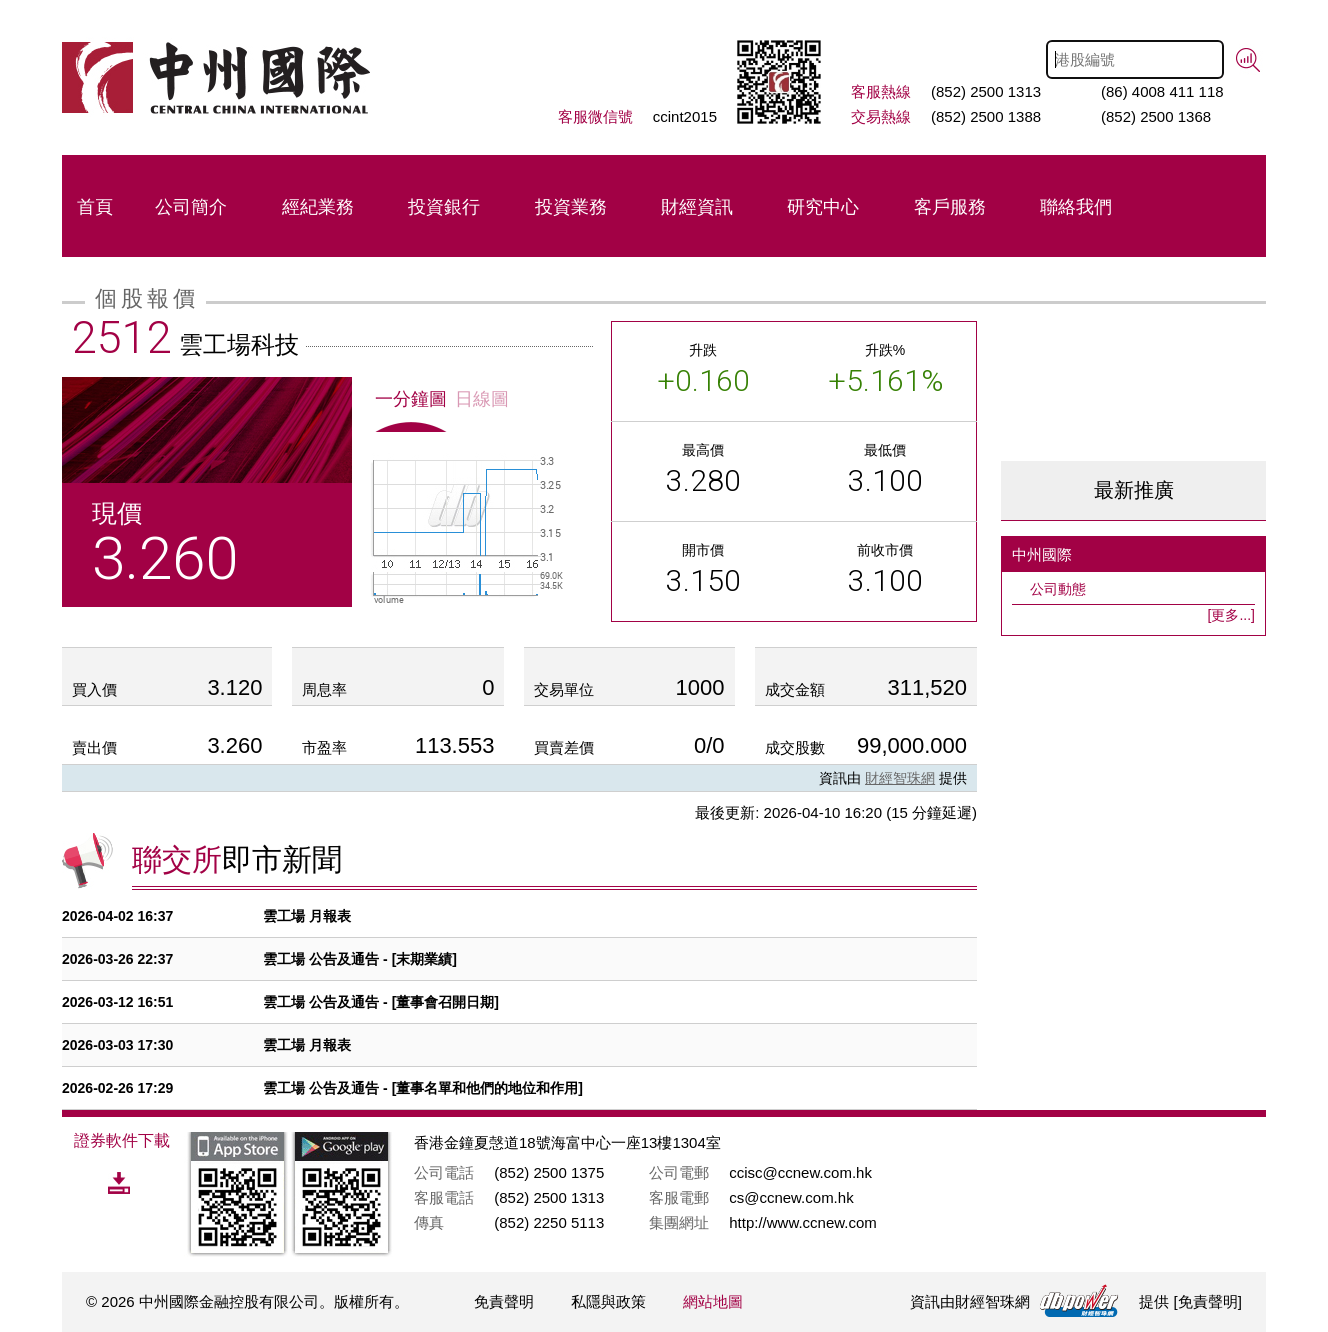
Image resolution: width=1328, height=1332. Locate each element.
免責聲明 (504, 1301)
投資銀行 (444, 207)
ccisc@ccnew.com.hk (800, 1172)
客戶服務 (950, 207)
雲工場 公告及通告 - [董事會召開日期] (381, 1002)
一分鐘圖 (411, 399)
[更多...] (1231, 615)
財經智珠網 (900, 778)
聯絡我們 (1076, 207)
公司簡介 (191, 207)
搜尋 (1248, 60)
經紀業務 (318, 207)
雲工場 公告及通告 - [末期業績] (360, 959)
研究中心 (823, 207)
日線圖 (482, 399)
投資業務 (571, 207)
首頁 (95, 207)
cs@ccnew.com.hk (791, 1197)
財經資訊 (697, 207)
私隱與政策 (608, 1301)
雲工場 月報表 (307, 916)
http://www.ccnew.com (803, 1222)
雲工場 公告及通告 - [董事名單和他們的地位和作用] (423, 1088)
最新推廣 (1134, 490)
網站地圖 (713, 1301)
